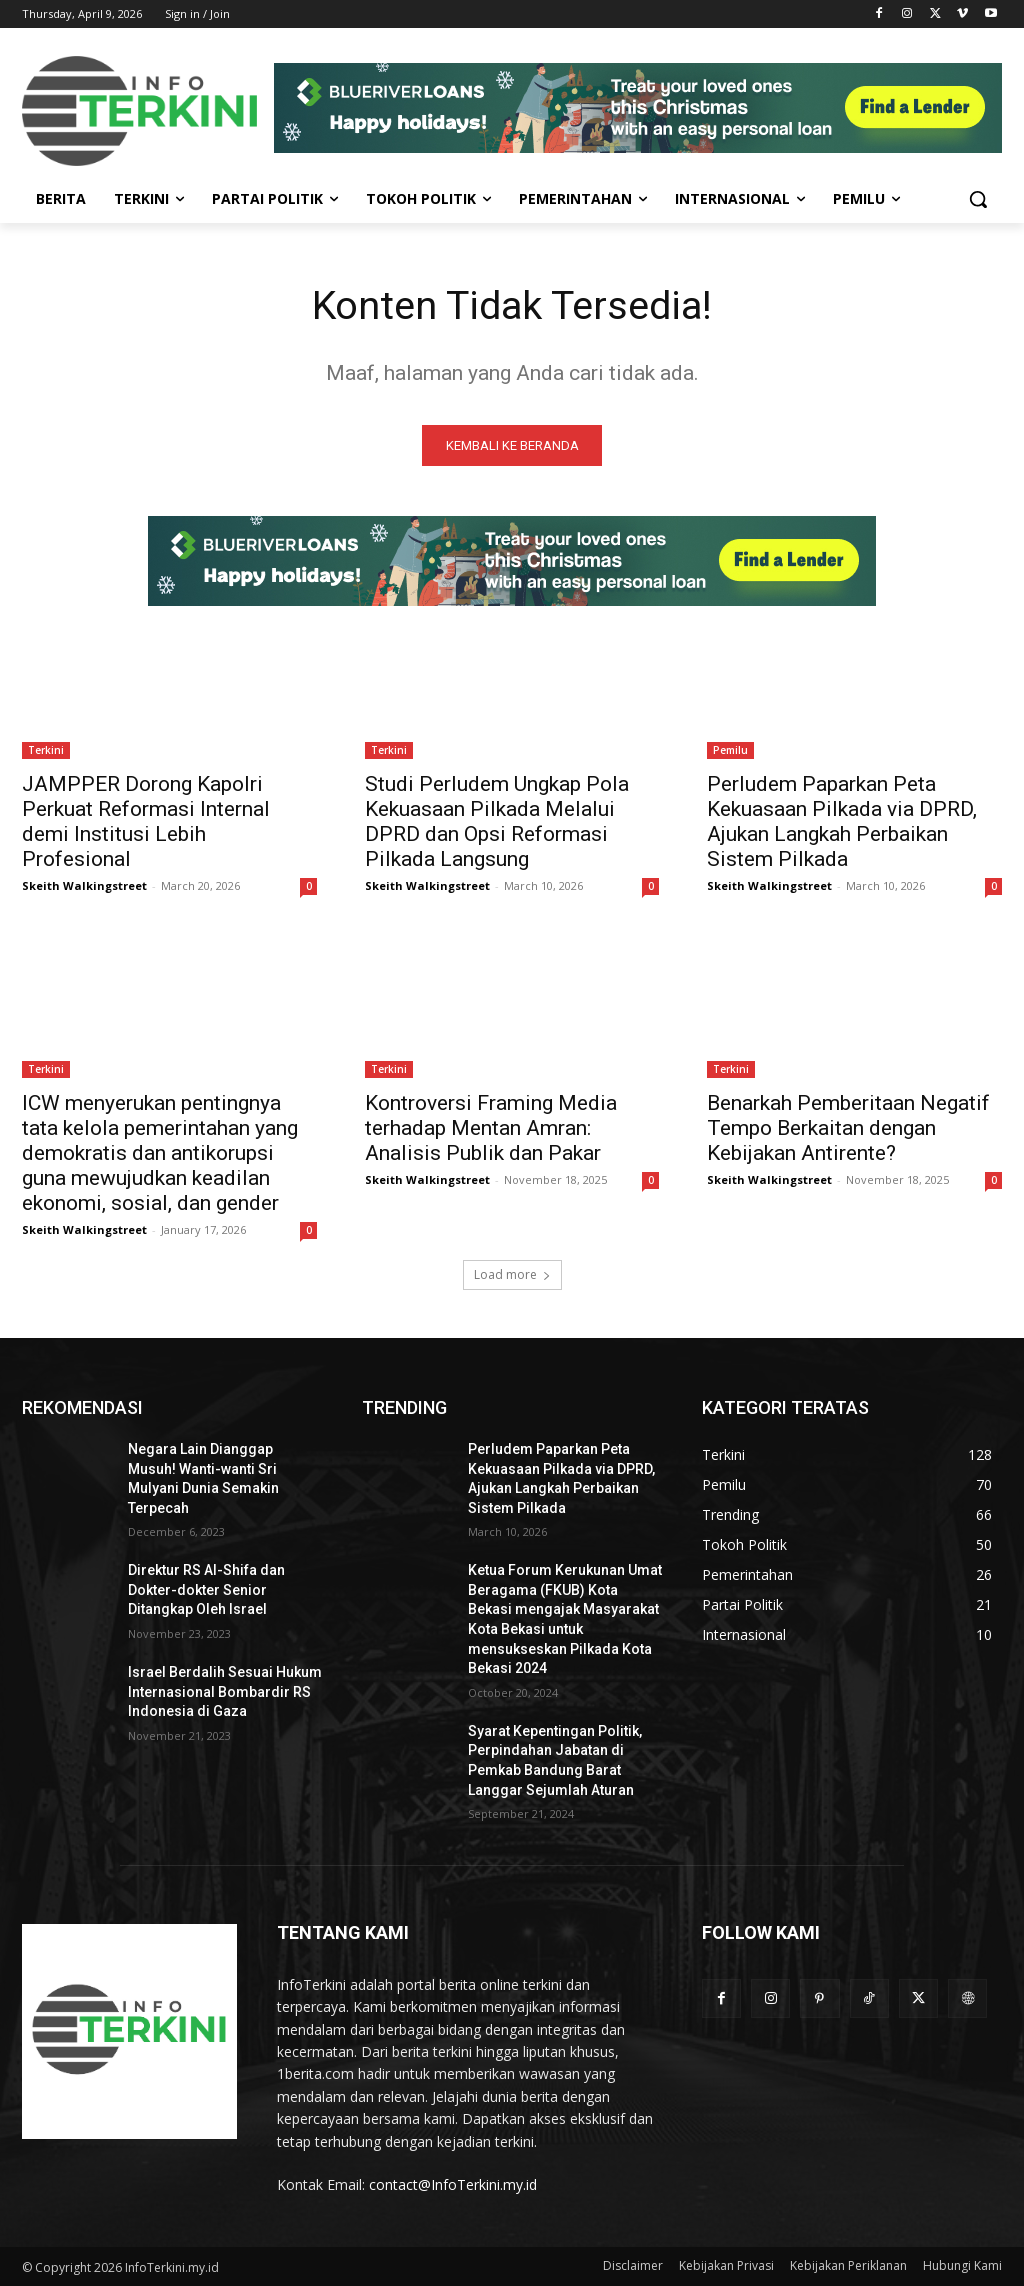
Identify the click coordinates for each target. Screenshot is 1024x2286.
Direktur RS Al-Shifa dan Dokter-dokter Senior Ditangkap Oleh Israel (206, 1590)
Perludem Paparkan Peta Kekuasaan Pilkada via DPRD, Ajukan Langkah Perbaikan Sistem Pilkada (842, 822)
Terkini (46, 751)
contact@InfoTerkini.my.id (453, 2185)
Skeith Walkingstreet (84, 886)
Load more (512, 1275)
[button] (978, 199)
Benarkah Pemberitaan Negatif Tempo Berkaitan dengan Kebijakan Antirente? (848, 1130)
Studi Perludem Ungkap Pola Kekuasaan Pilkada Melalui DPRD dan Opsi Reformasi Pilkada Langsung (497, 822)
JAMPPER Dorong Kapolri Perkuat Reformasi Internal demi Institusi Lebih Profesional (146, 822)
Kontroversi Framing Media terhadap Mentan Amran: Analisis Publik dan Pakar (491, 1130)
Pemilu (730, 751)
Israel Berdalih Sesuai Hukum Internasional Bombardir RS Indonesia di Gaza (225, 1692)
